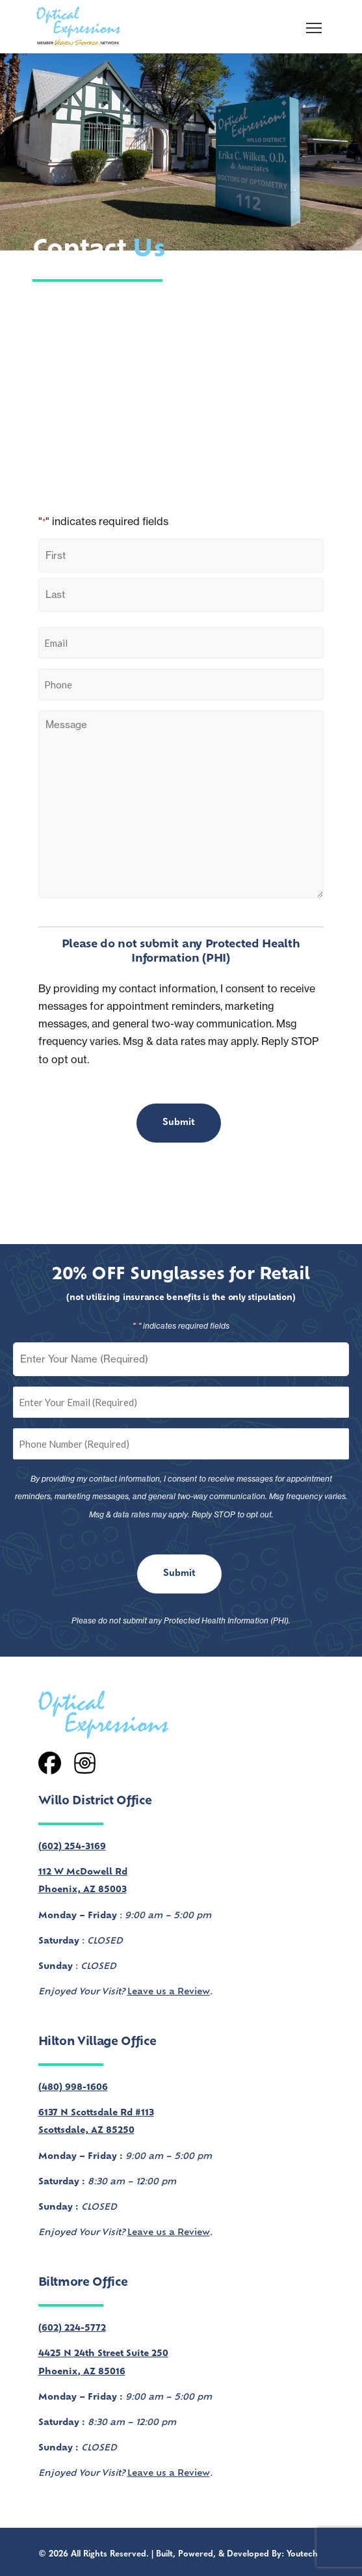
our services (219, 320)
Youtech (302, 2554)
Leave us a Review (168, 1992)
